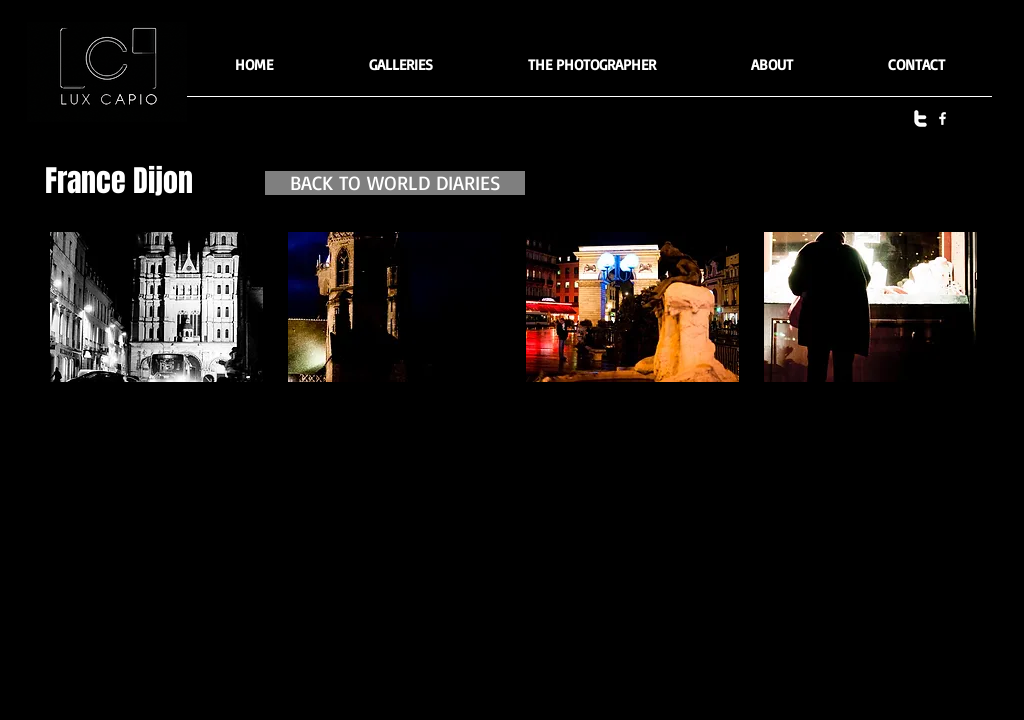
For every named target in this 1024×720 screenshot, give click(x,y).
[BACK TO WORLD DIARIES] (395, 183)
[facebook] (942, 118)
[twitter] (920, 118)
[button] (400, 71)
